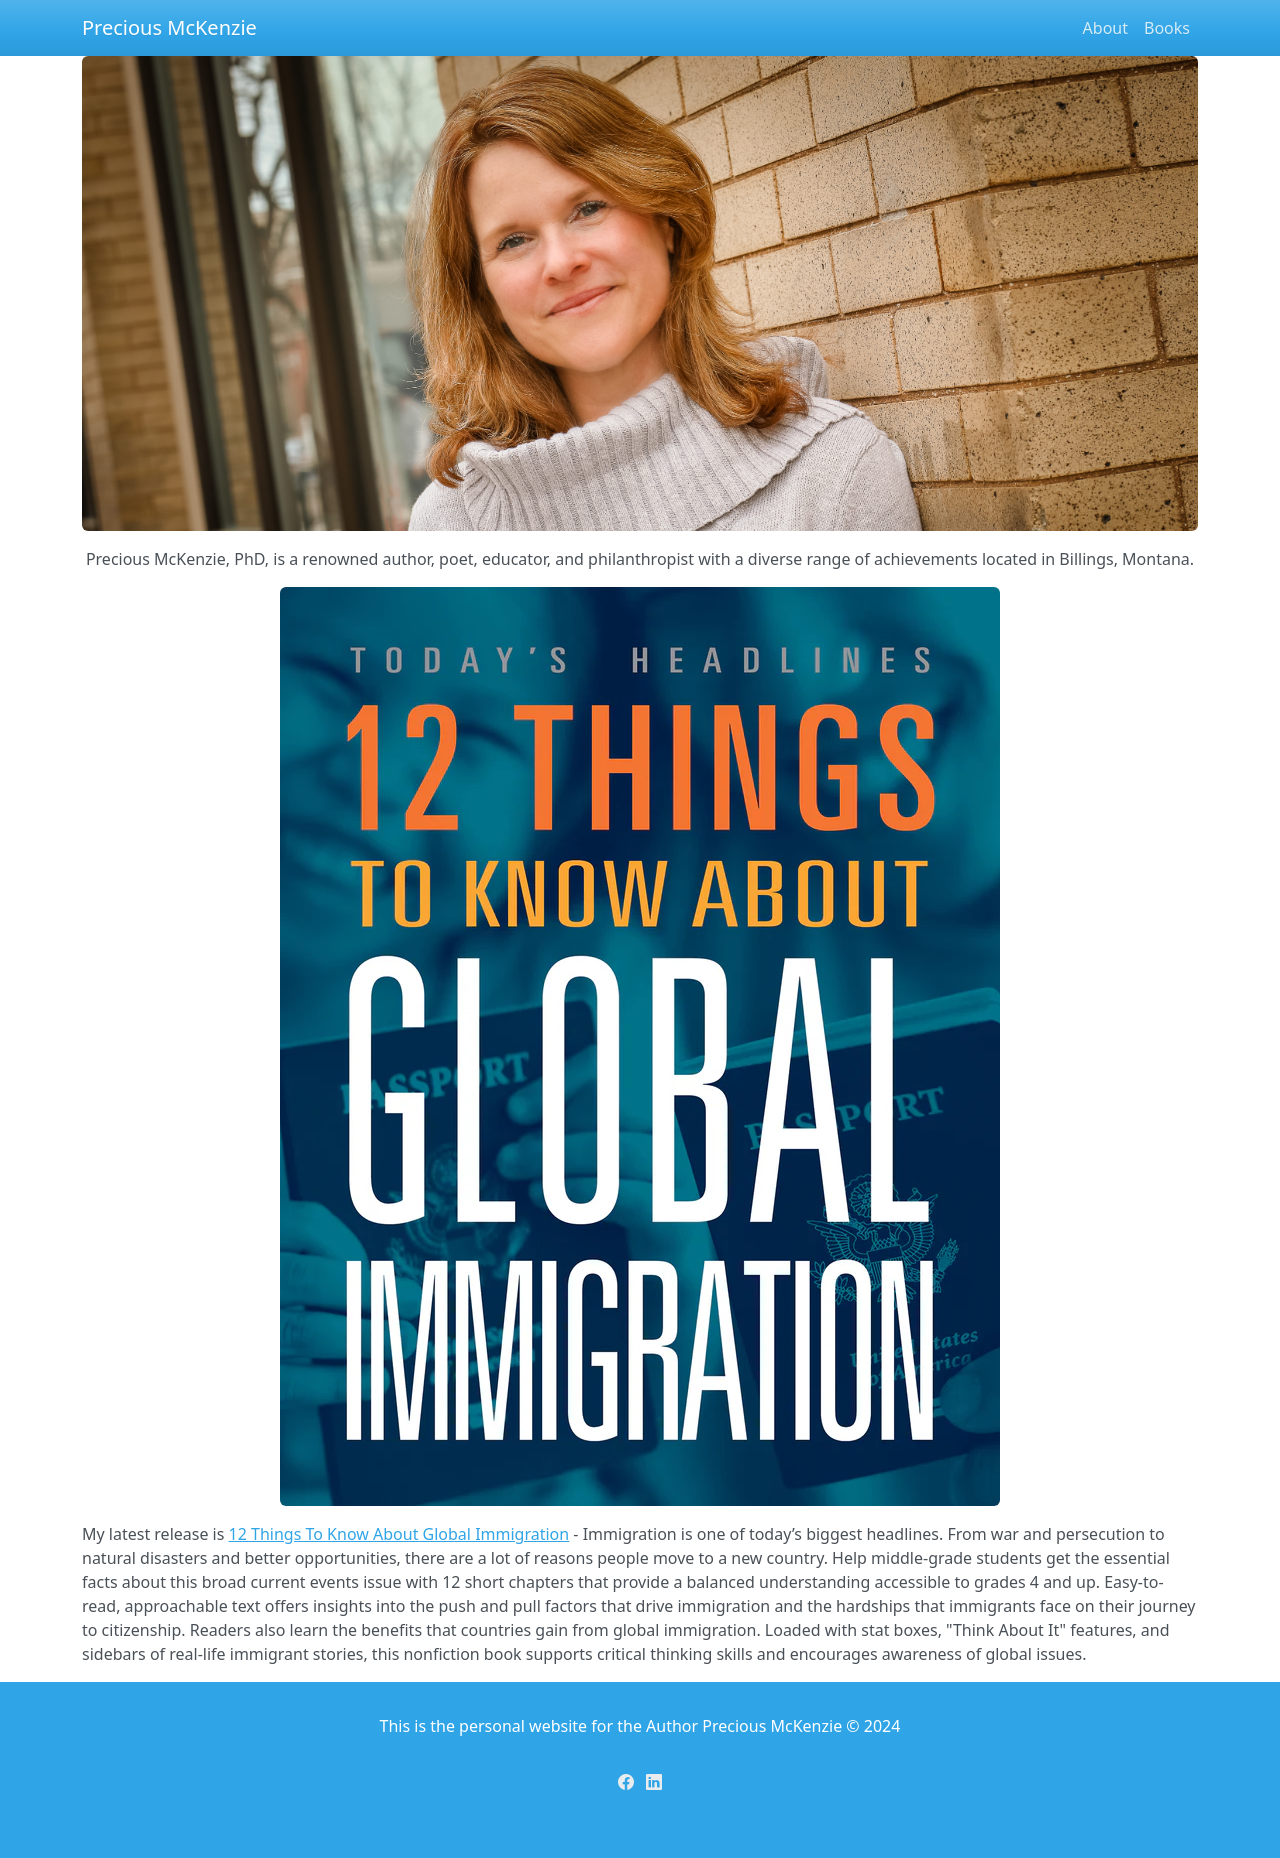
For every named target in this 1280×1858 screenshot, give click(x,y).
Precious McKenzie (169, 27)
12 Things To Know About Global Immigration (399, 1534)
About (1105, 28)
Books (1167, 28)
